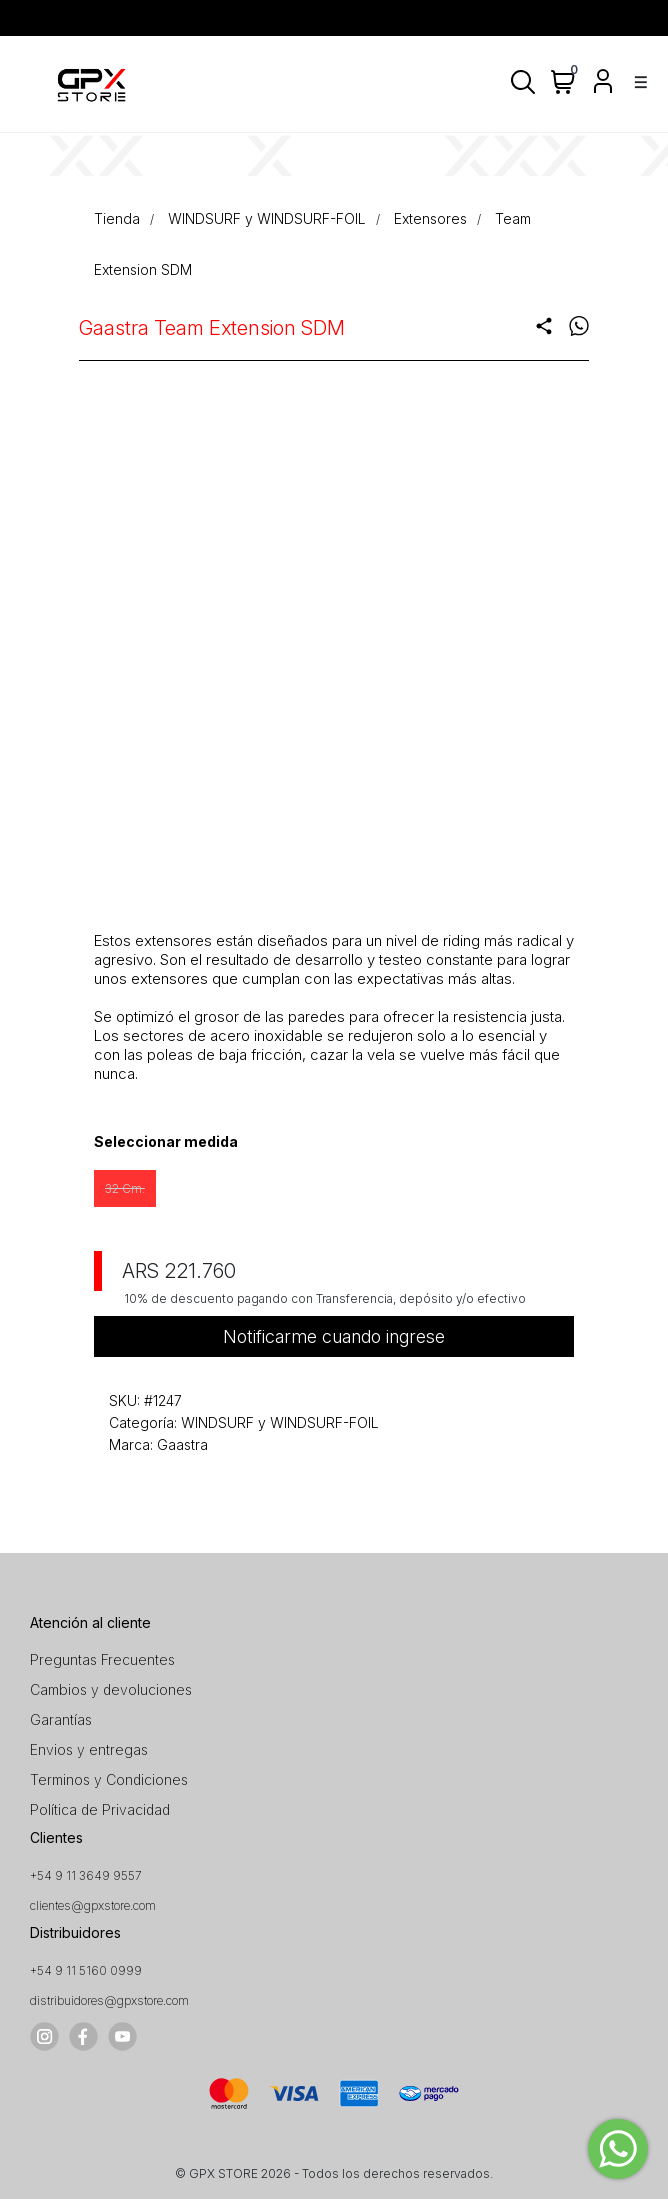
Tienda (117, 218)
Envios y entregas (89, 1749)
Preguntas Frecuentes (102, 1659)
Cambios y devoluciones (111, 1689)
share (544, 326)
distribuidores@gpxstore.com (109, 2000)
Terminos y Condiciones (109, 1779)
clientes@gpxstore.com (93, 1905)
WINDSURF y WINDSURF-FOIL (267, 218)
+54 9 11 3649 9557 (86, 1875)
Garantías (61, 1719)
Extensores (430, 218)
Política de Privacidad (100, 1809)
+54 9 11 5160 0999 (86, 1970)
